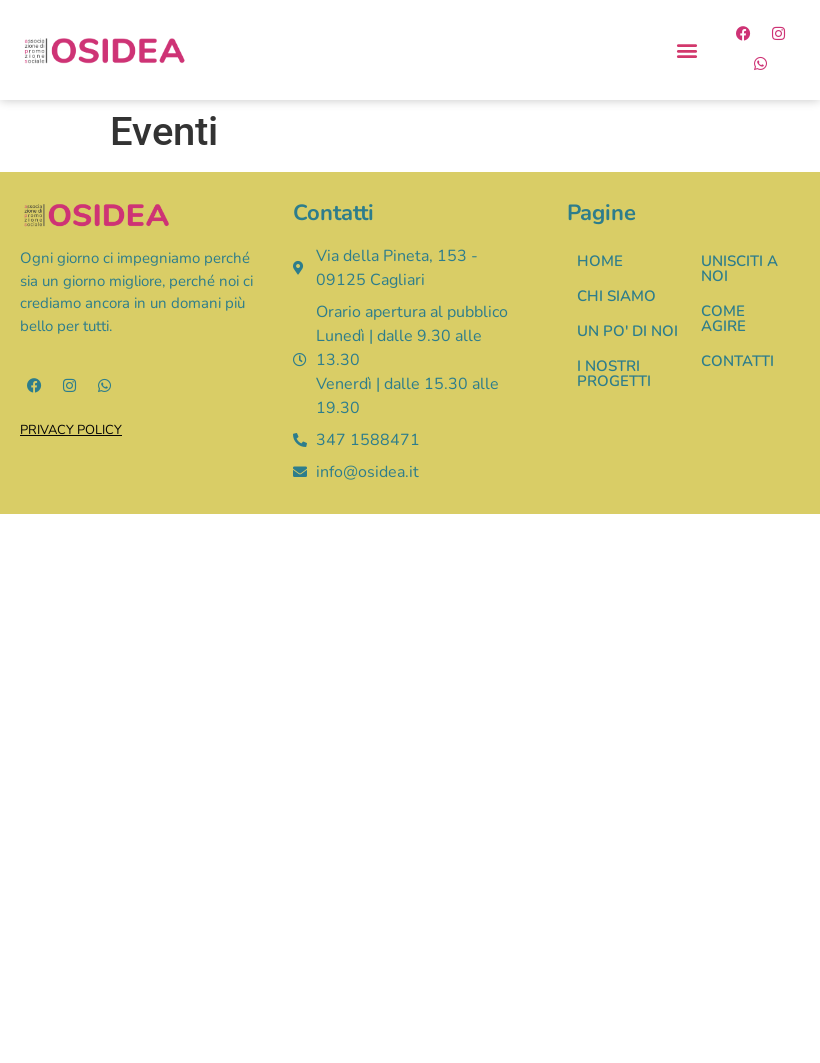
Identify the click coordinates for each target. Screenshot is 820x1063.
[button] (687, 50)
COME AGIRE (723, 318)
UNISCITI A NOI (739, 268)
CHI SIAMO (616, 296)
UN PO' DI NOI (627, 331)
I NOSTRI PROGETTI (614, 373)
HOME (600, 261)
